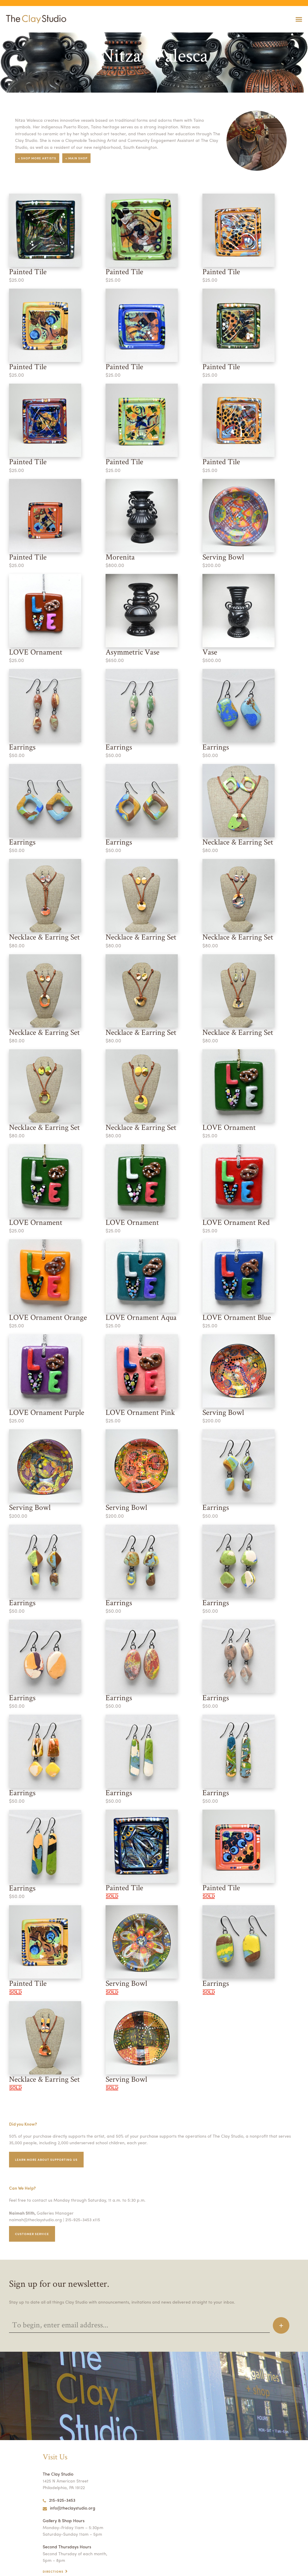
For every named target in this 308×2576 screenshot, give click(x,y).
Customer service (33, 2208)
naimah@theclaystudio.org (34, 2193)
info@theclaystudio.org (68, 2482)
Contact (51, 2552)
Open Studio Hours (61, 2559)
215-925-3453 (59, 2474)
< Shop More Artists (38, 158)
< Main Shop (78, 158)
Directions (53, 2545)
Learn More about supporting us (48, 2134)
